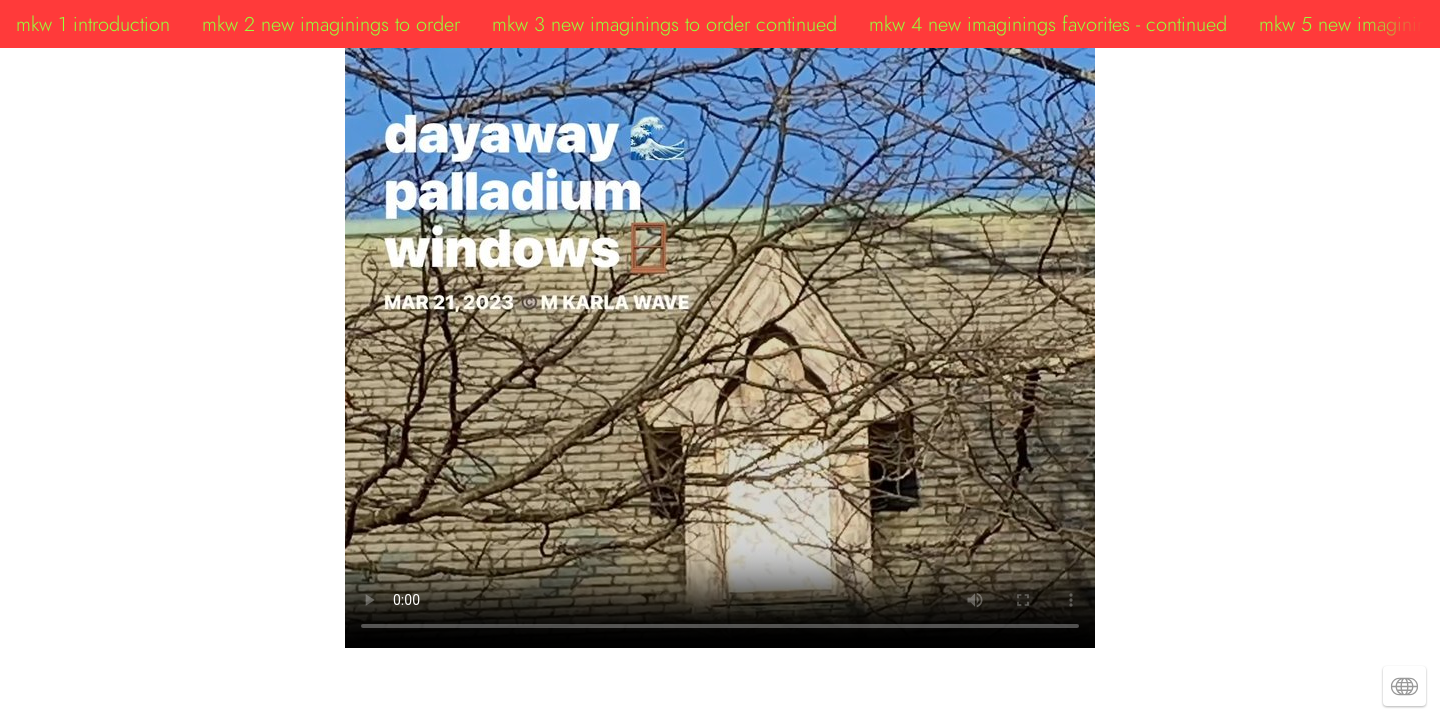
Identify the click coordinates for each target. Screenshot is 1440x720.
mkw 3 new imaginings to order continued (664, 24)
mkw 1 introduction (93, 24)
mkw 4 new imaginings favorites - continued (1048, 24)
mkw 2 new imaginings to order (331, 24)
